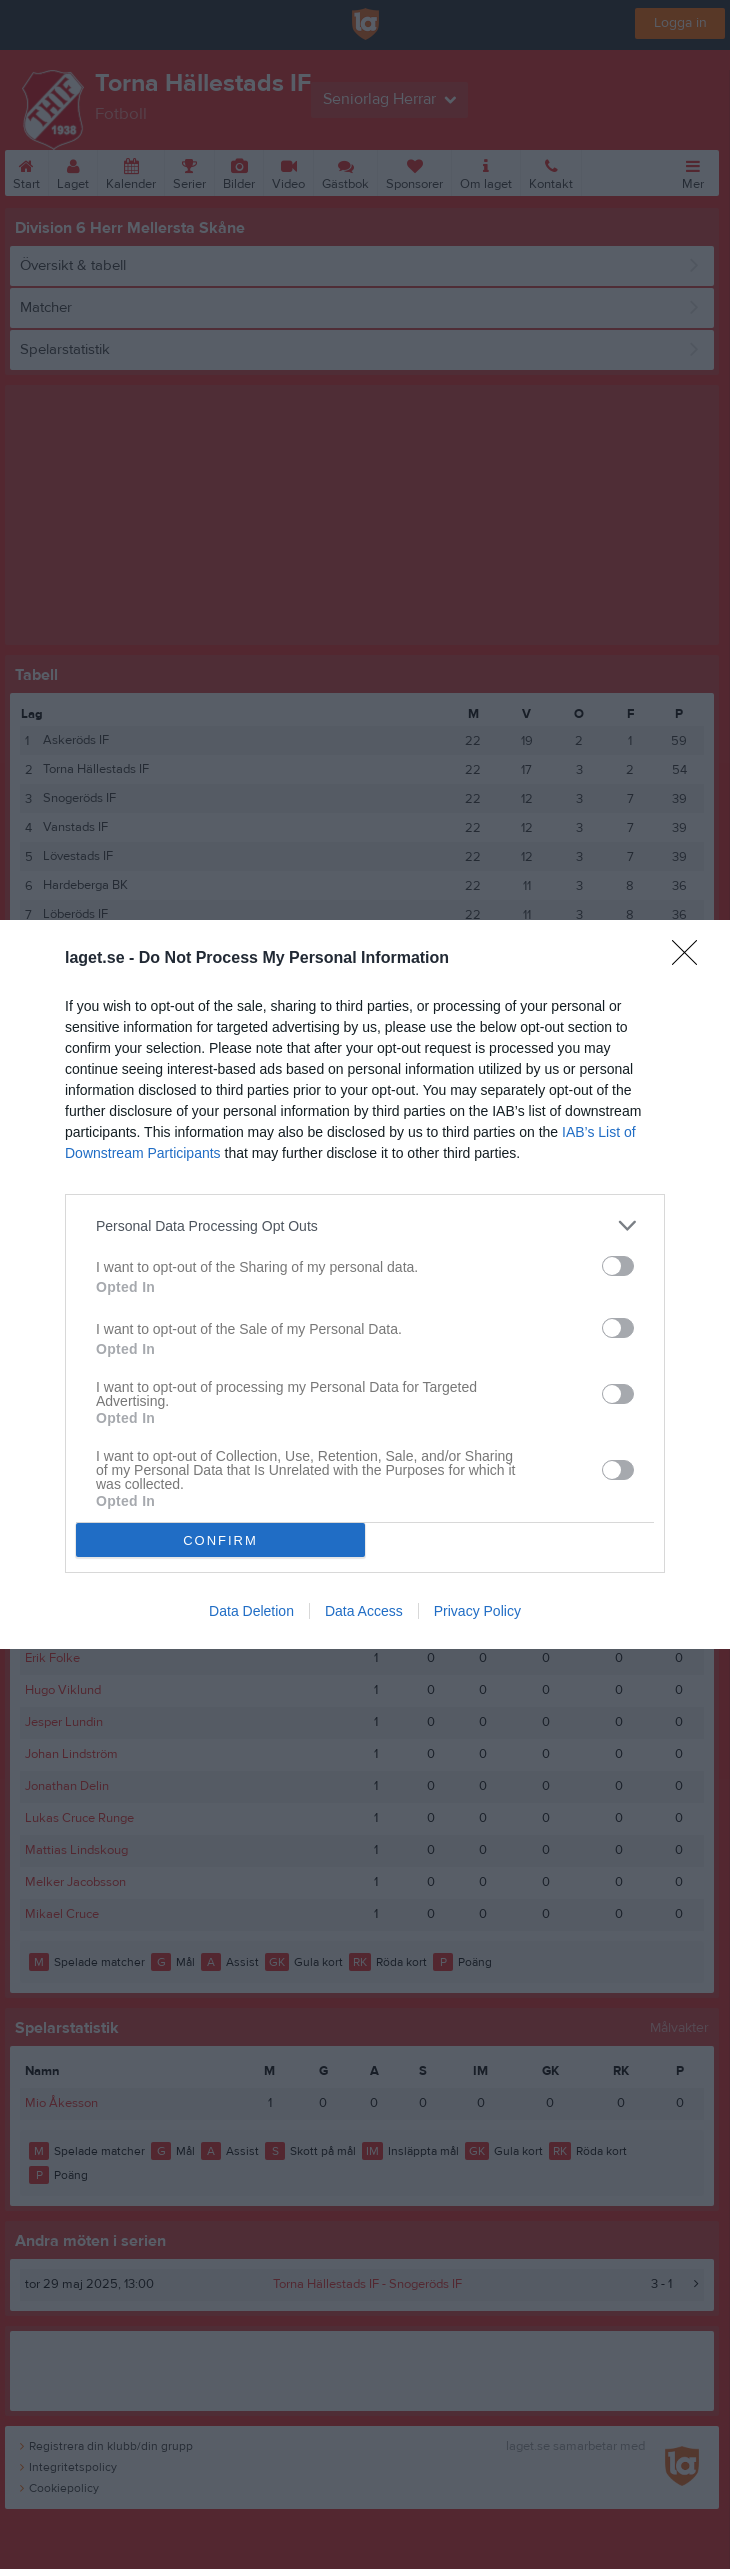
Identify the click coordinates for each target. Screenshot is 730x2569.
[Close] (691, 959)
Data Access (364, 1611)
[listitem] (365, 1225)
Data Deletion (251, 1611)
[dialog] (365, 1284)
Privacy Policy (477, 1611)
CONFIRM (220, 1540)
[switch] (618, 1266)
